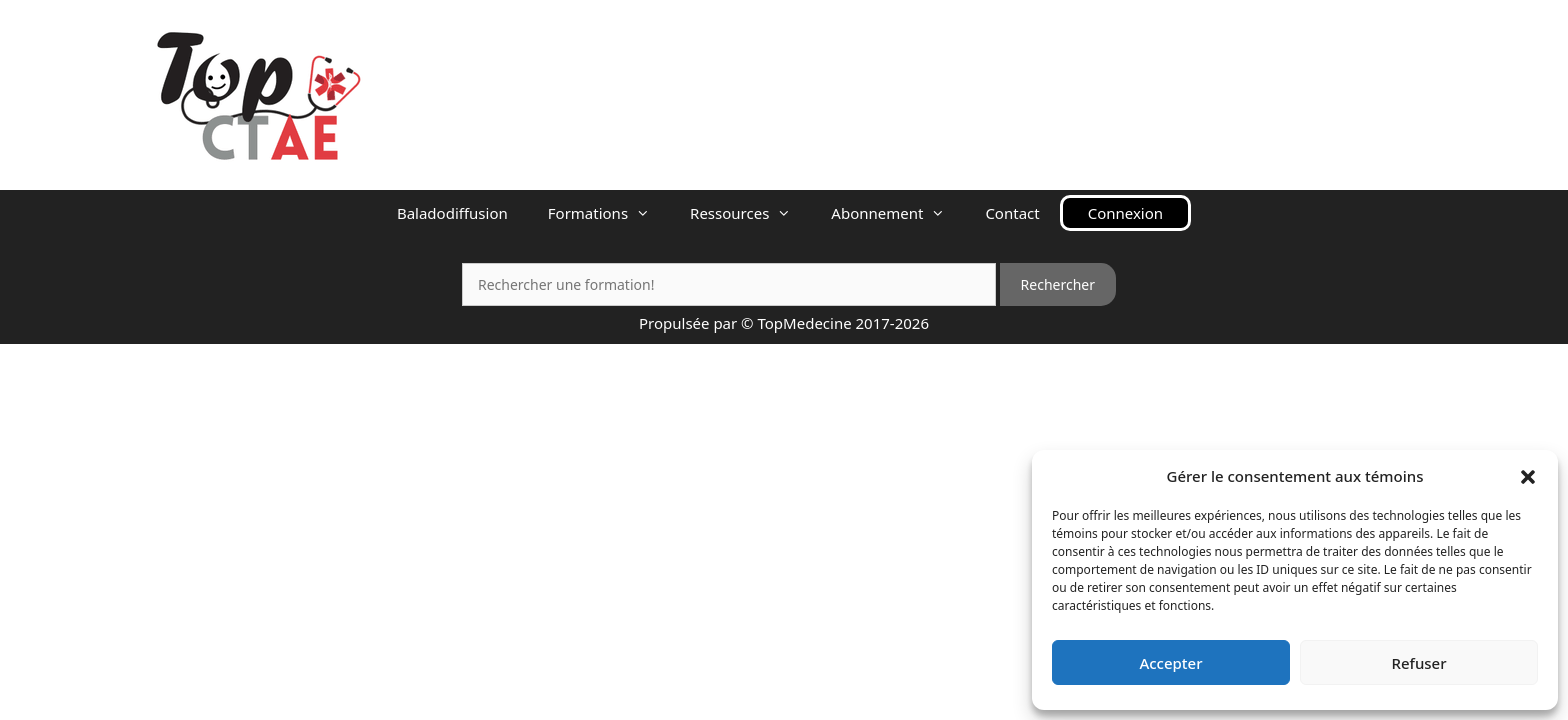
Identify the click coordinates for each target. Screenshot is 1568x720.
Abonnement (898, 213)
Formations (609, 213)
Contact (1012, 213)
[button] (1528, 476)
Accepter (1170, 663)
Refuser (1418, 663)
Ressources (750, 213)
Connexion (1125, 213)
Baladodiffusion (452, 213)
